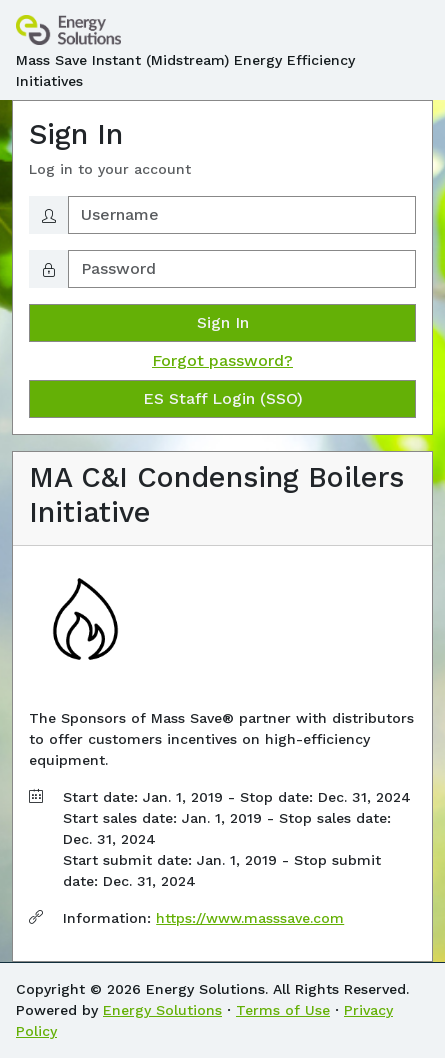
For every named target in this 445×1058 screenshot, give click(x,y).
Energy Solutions (162, 1010)
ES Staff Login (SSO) (223, 398)
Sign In (223, 322)
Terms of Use (283, 1010)
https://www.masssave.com (250, 918)
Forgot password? (222, 360)
